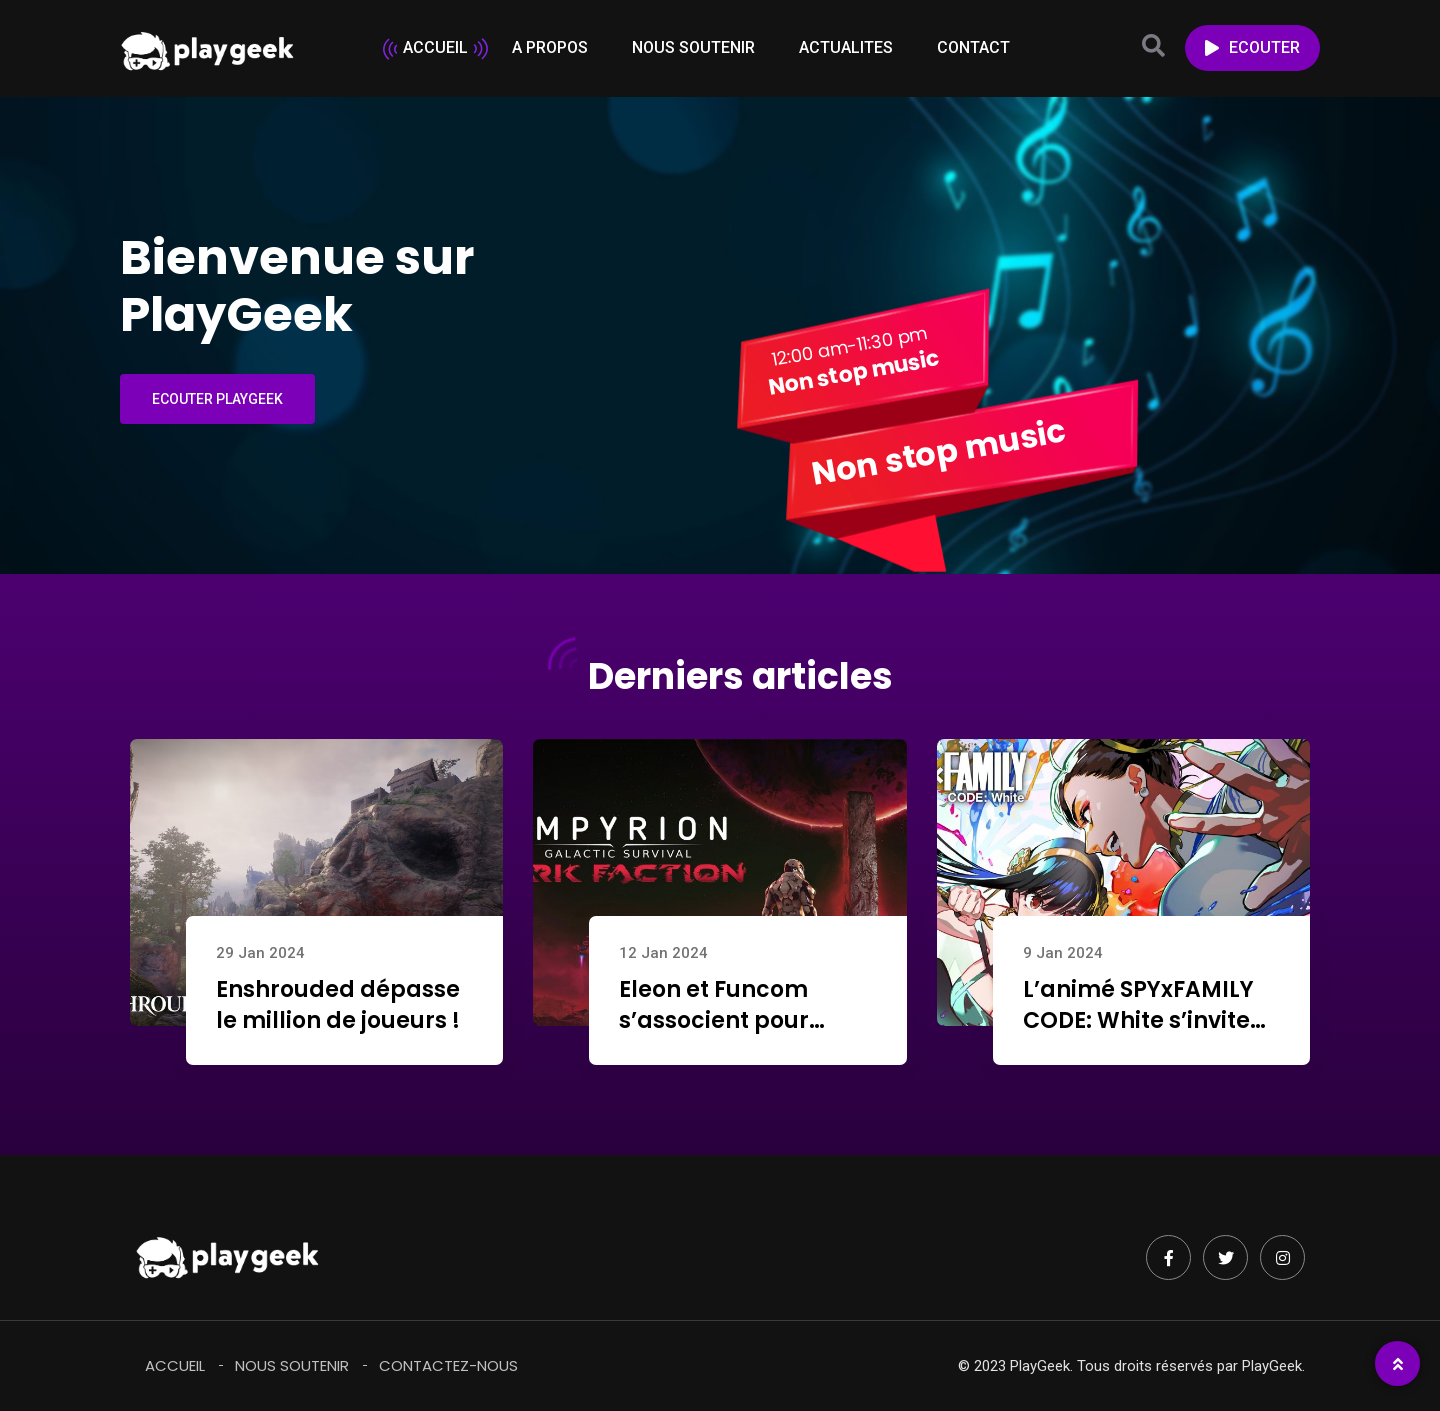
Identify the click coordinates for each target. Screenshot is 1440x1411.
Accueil (175, 1365)
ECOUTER (1252, 47)
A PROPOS (550, 47)
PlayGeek (1272, 1366)
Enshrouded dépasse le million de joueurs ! (338, 1005)
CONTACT (973, 47)
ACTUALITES (846, 47)
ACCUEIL (435, 47)
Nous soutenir (292, 1365)
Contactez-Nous (448, 1365)
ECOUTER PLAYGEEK (217, 399)
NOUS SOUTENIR (693, 47)
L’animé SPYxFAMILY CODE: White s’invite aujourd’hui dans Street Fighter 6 (1138, 1035)
